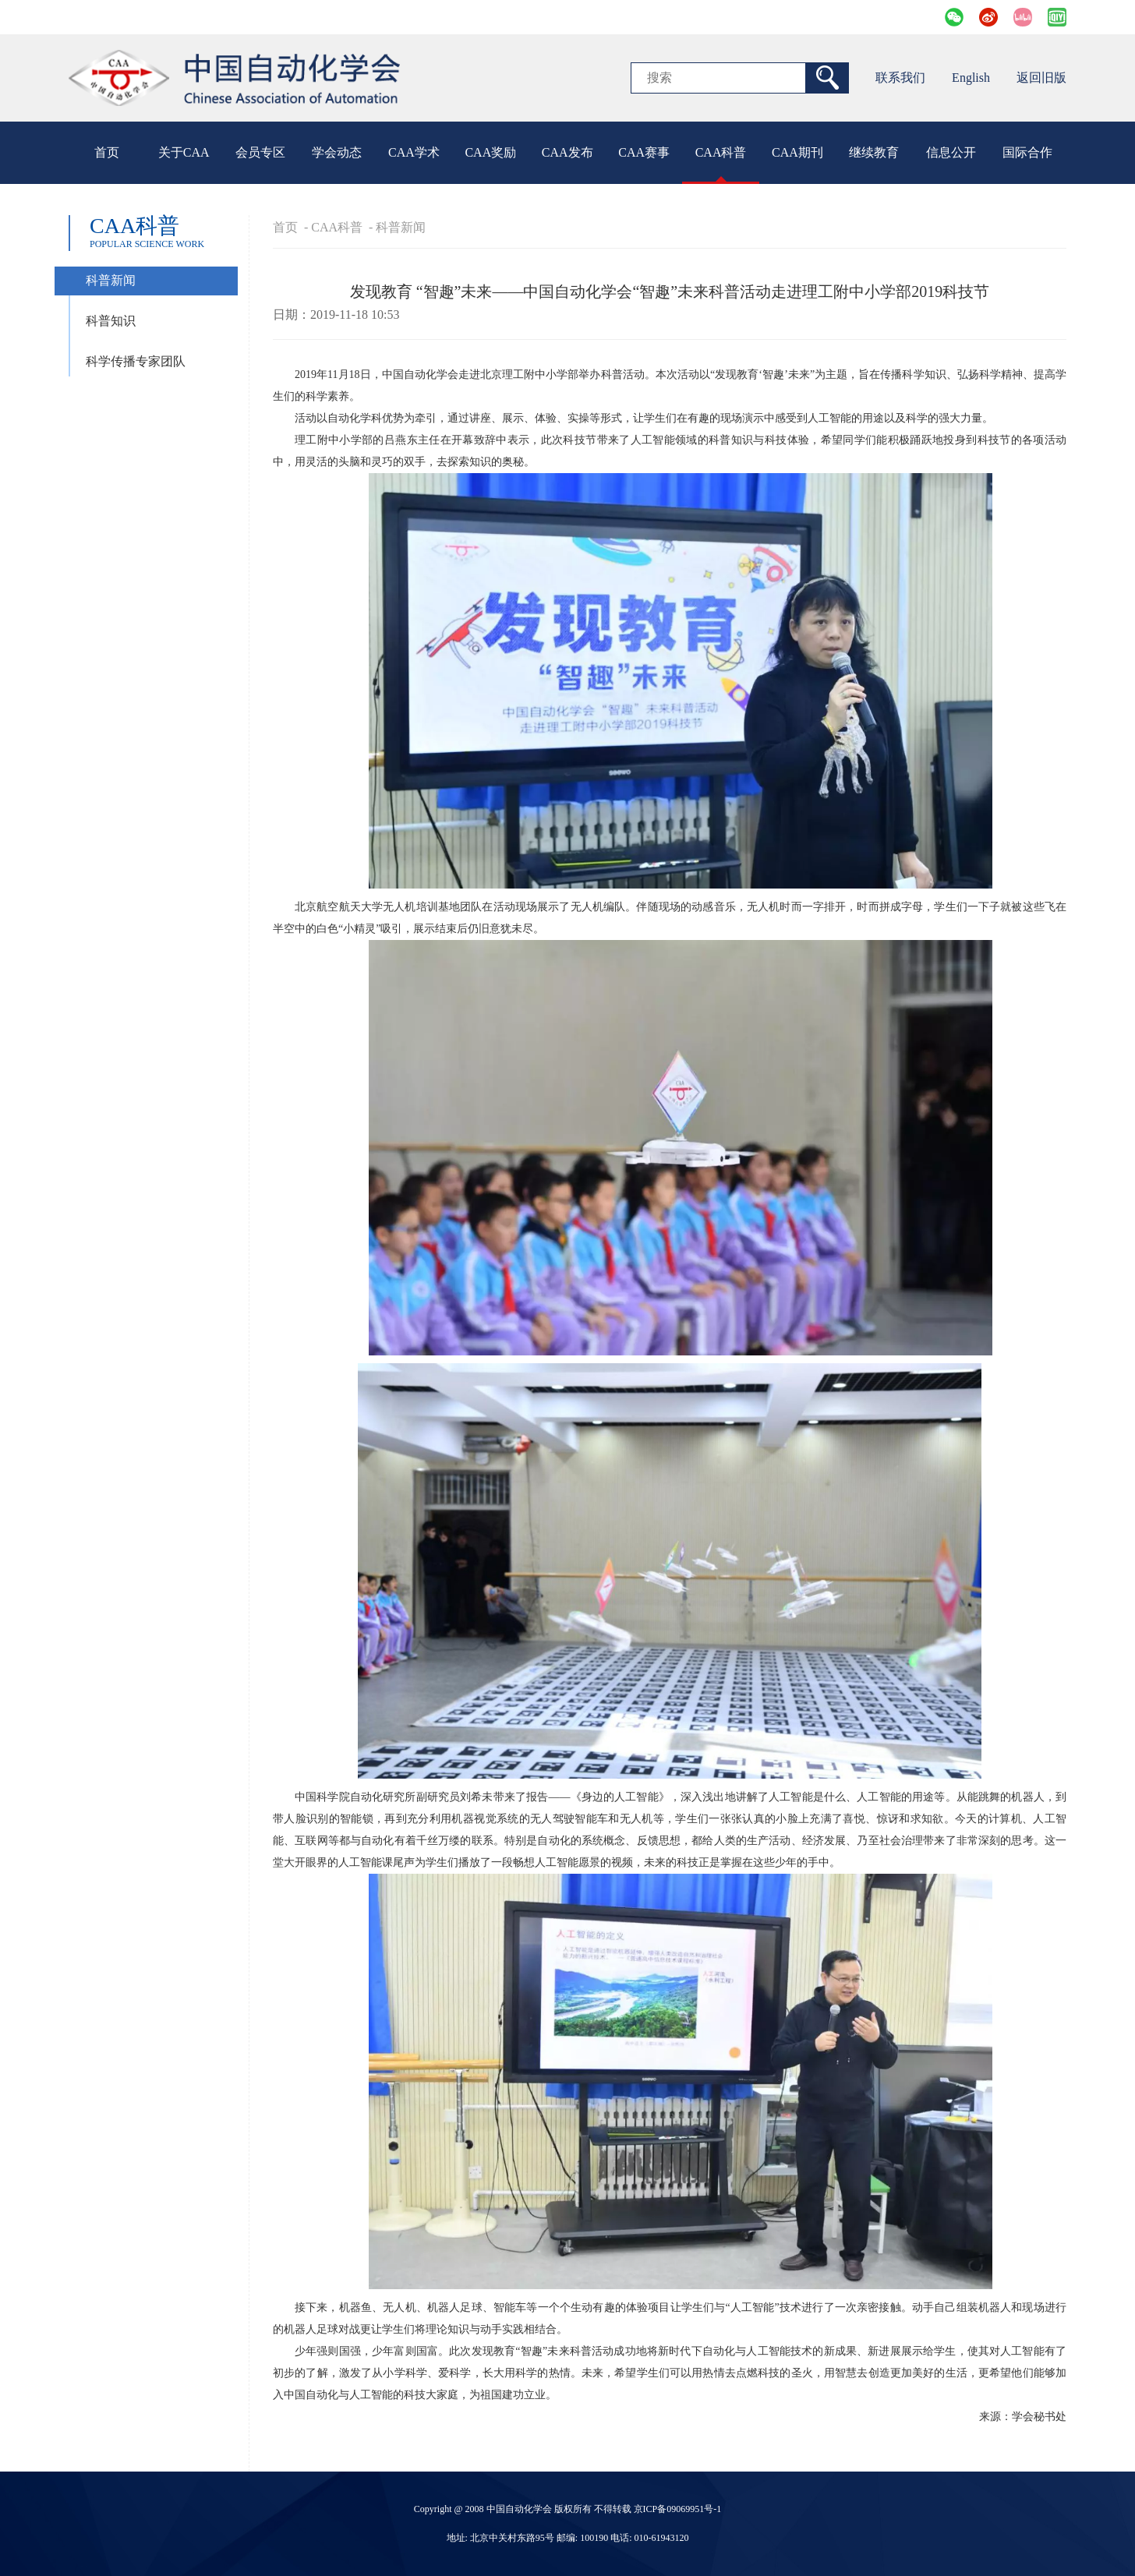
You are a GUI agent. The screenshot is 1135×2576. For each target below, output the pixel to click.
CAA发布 (567, 152)
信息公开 (951, 152)
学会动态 (337, 152)
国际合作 (1027, 152)
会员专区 (260, 152)
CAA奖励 (490, 152)
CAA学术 (414, 152)
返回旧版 (1041, 77)
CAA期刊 (797, 152)
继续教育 (874, 152)
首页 (106, 152)
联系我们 (900, 77)
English (971, 77)
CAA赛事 (644, 152)
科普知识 (111, 320)
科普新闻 (111, 280)
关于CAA (184, 152)
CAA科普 (721, 152)
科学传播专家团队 (136, 361)
